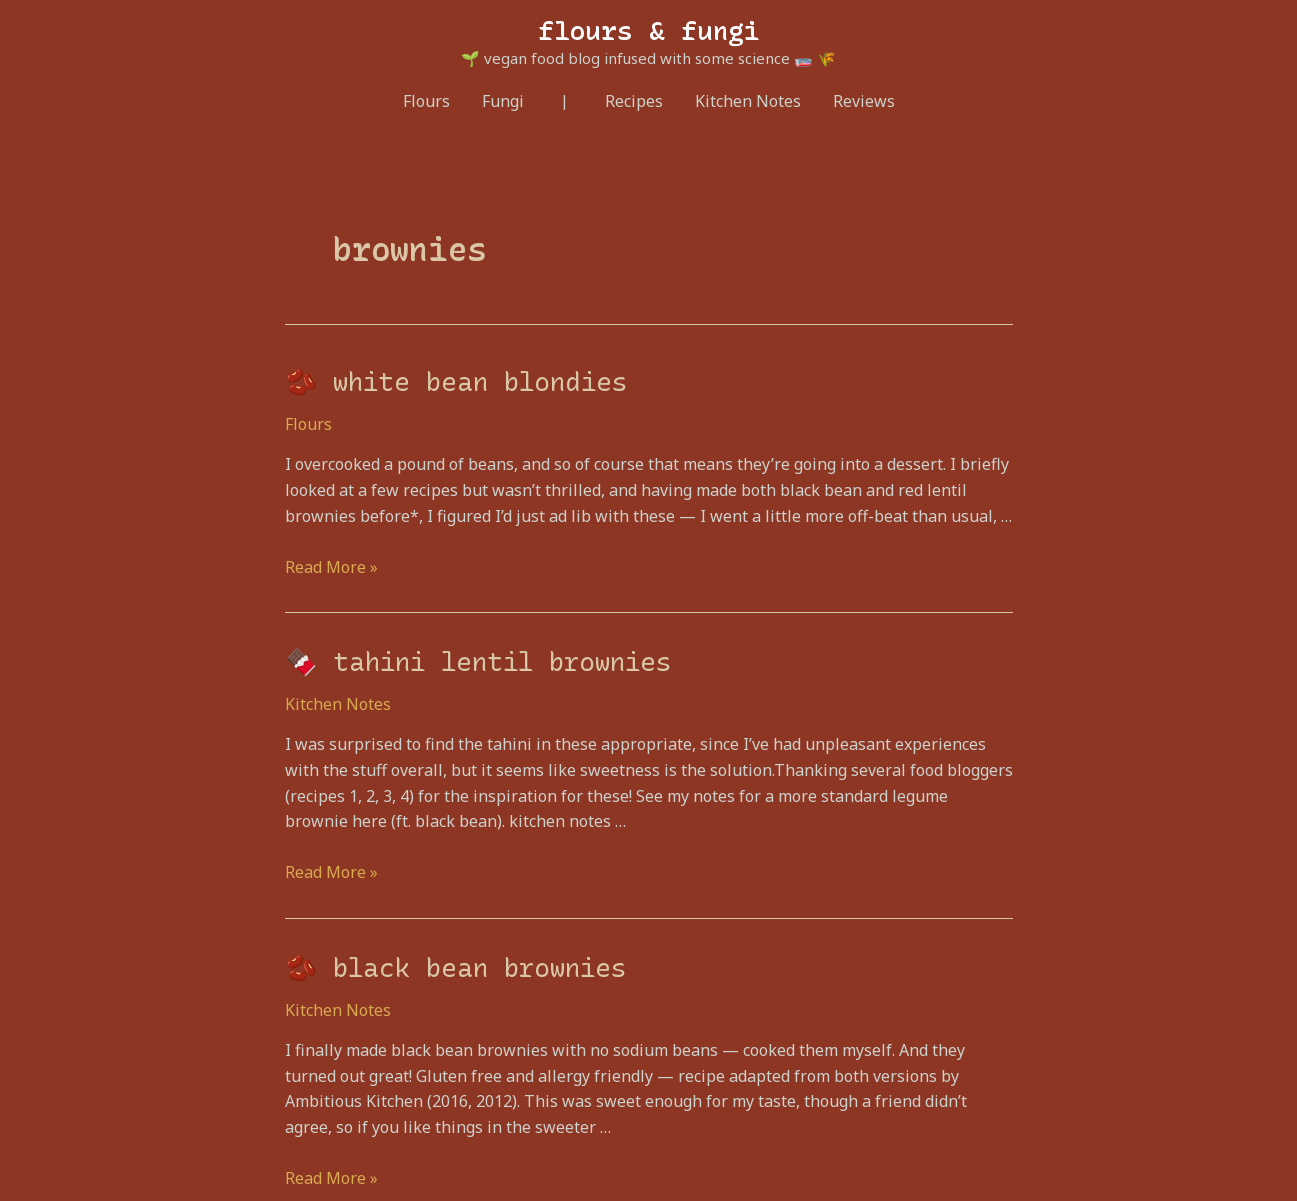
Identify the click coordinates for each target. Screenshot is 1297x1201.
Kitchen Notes (748, 101)
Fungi (503, 101)
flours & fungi (648, 31)
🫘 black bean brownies (455, 968)
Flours (426, 101)
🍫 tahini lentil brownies (478, 662)
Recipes (634, 101)
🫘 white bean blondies (456, 382)
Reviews (864, 101)
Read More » (331, 567)
